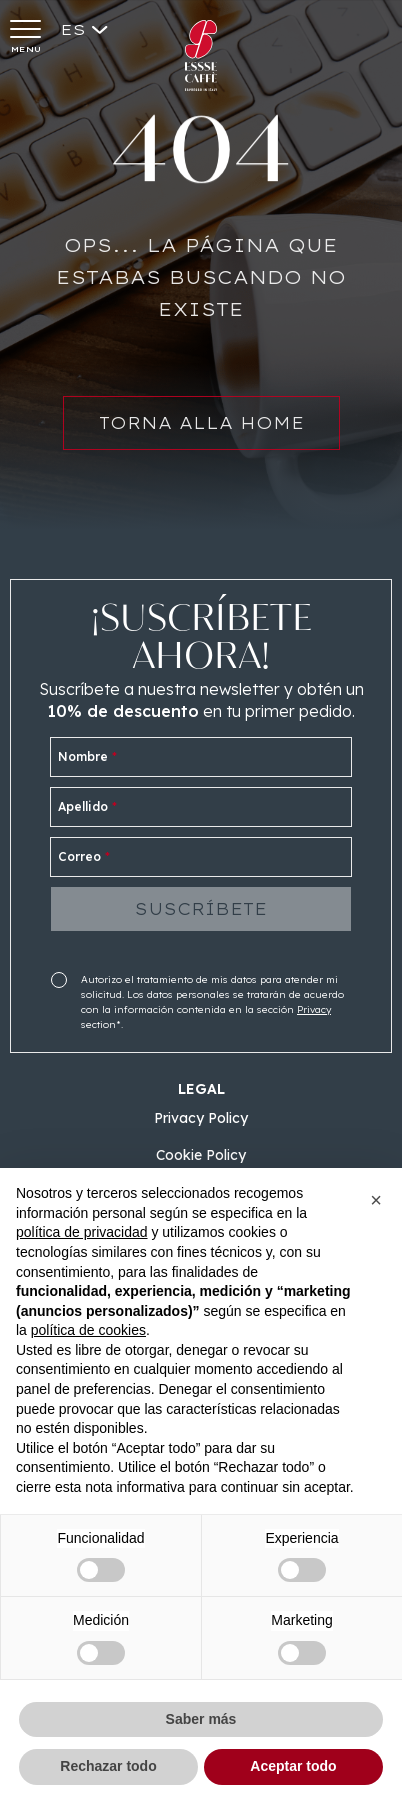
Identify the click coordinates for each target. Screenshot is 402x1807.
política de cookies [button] (88, 1330)
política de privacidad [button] (82, 1232)
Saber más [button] (201, 1719)
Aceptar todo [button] (293, 1766)
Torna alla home (201, 432)
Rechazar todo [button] (108, 1766)
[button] (376, 1200)
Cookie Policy (201, 1155)
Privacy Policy (201, 1118)
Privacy (314, 1009)
